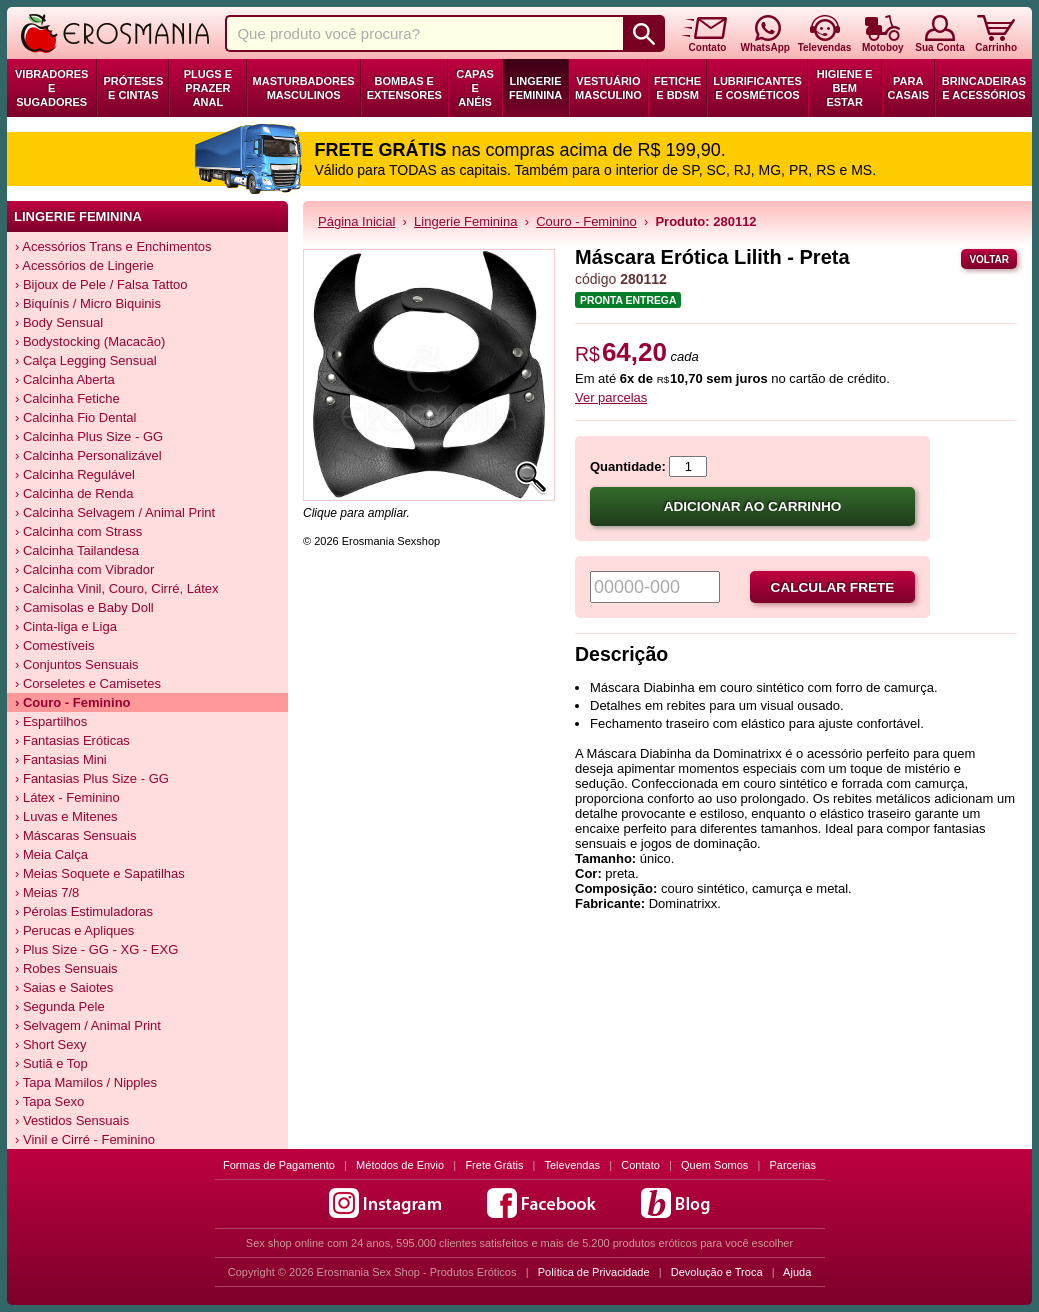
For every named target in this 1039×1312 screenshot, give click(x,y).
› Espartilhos (51, 721)
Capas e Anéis (475, 88)
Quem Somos (714, 1165)
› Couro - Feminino (73, 702)
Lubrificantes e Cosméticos (757, 88)
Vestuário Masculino (608, 88)
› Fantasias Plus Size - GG (92, 778)
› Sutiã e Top (51, 1063)
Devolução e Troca (717, 1272)
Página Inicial (356, 221)
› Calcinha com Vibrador (84, 569)
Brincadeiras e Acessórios (984, 88)
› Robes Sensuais (66, 968)
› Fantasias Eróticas (72, 740)
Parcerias (793, 1165)
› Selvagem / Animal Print (88, 1025)
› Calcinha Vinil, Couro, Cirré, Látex (117, 588)
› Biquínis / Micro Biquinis (88, 303)
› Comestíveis (54, 645)
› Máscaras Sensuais (75, 835)
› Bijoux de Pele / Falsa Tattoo (101, 284)
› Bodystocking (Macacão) (90, 341)
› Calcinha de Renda (74, 493)
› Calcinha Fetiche (67, 398)
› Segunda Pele (60, 1006)
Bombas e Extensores (404, 88)
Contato (640, 1165)
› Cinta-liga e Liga (66, 626)
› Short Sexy (51, 1044)
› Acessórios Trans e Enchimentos (113, 246)
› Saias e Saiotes (64, 987)
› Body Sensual (59, 322)
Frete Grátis (494, 1165)
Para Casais (909, 88)
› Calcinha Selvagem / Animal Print (115, 512)
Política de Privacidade (594, 1272)
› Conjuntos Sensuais (77, 664)
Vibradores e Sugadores (51, 88)
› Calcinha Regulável (75, 474)
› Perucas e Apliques (74, 930)
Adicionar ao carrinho (753, 506)
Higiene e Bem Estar (845, 88)
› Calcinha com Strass (78, 531)
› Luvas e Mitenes (66, 816)
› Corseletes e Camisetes (88, 683)
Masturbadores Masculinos (304, 88)
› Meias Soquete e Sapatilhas (100, 873)
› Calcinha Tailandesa (77, 550)
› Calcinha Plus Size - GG (89, 436)
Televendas (572, 1165)
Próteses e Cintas (133, 88)
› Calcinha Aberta (65, 379)
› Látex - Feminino (67, 797)
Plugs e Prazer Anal (208, 88)
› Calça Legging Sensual (86, 360)
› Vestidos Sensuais (72, 1120)
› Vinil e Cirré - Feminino (85, 1139)
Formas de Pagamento (279, 1165)
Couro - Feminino (586, 221)
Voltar (989, 259)
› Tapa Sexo (49, 1101)
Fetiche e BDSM (677, 88)
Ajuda (797, 1272)
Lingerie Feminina (535, 88)
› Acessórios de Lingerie (84, 265)
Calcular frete (833, 587)
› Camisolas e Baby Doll (84, 607)
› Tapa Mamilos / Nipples (86, 1082)
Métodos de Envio (400, 1165)
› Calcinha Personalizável (88, 455)
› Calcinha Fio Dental (75, 417)
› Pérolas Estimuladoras (84, 911)
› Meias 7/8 (47, 892)
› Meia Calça (51, 854)
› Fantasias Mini (61, 759)
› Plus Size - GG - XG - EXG (96, 949)
